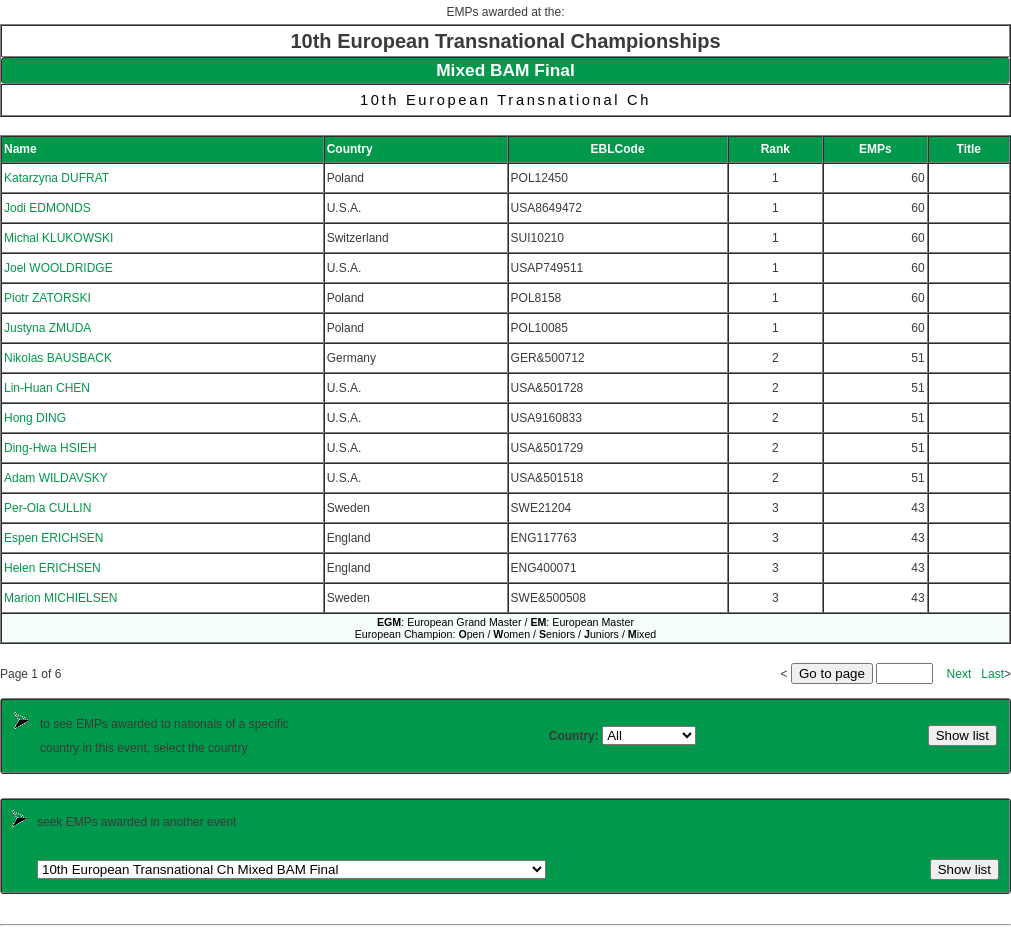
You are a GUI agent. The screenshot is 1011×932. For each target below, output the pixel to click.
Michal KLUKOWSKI (58, 238)
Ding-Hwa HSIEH (50, 448)
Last (992, 674)
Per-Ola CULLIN (47, 508)
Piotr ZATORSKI (47, 298)
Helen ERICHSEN (52, 568)
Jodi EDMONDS (47, 208)
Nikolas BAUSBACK (58, 358)
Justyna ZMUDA (47, 328)
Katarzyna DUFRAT (56, 178)
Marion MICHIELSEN (60, 598)
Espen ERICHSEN (53, 538)
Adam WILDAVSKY (56, 478)
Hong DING (35, 418)
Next (959, 674)
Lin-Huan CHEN (47, 388)
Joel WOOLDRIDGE (58, 268)
